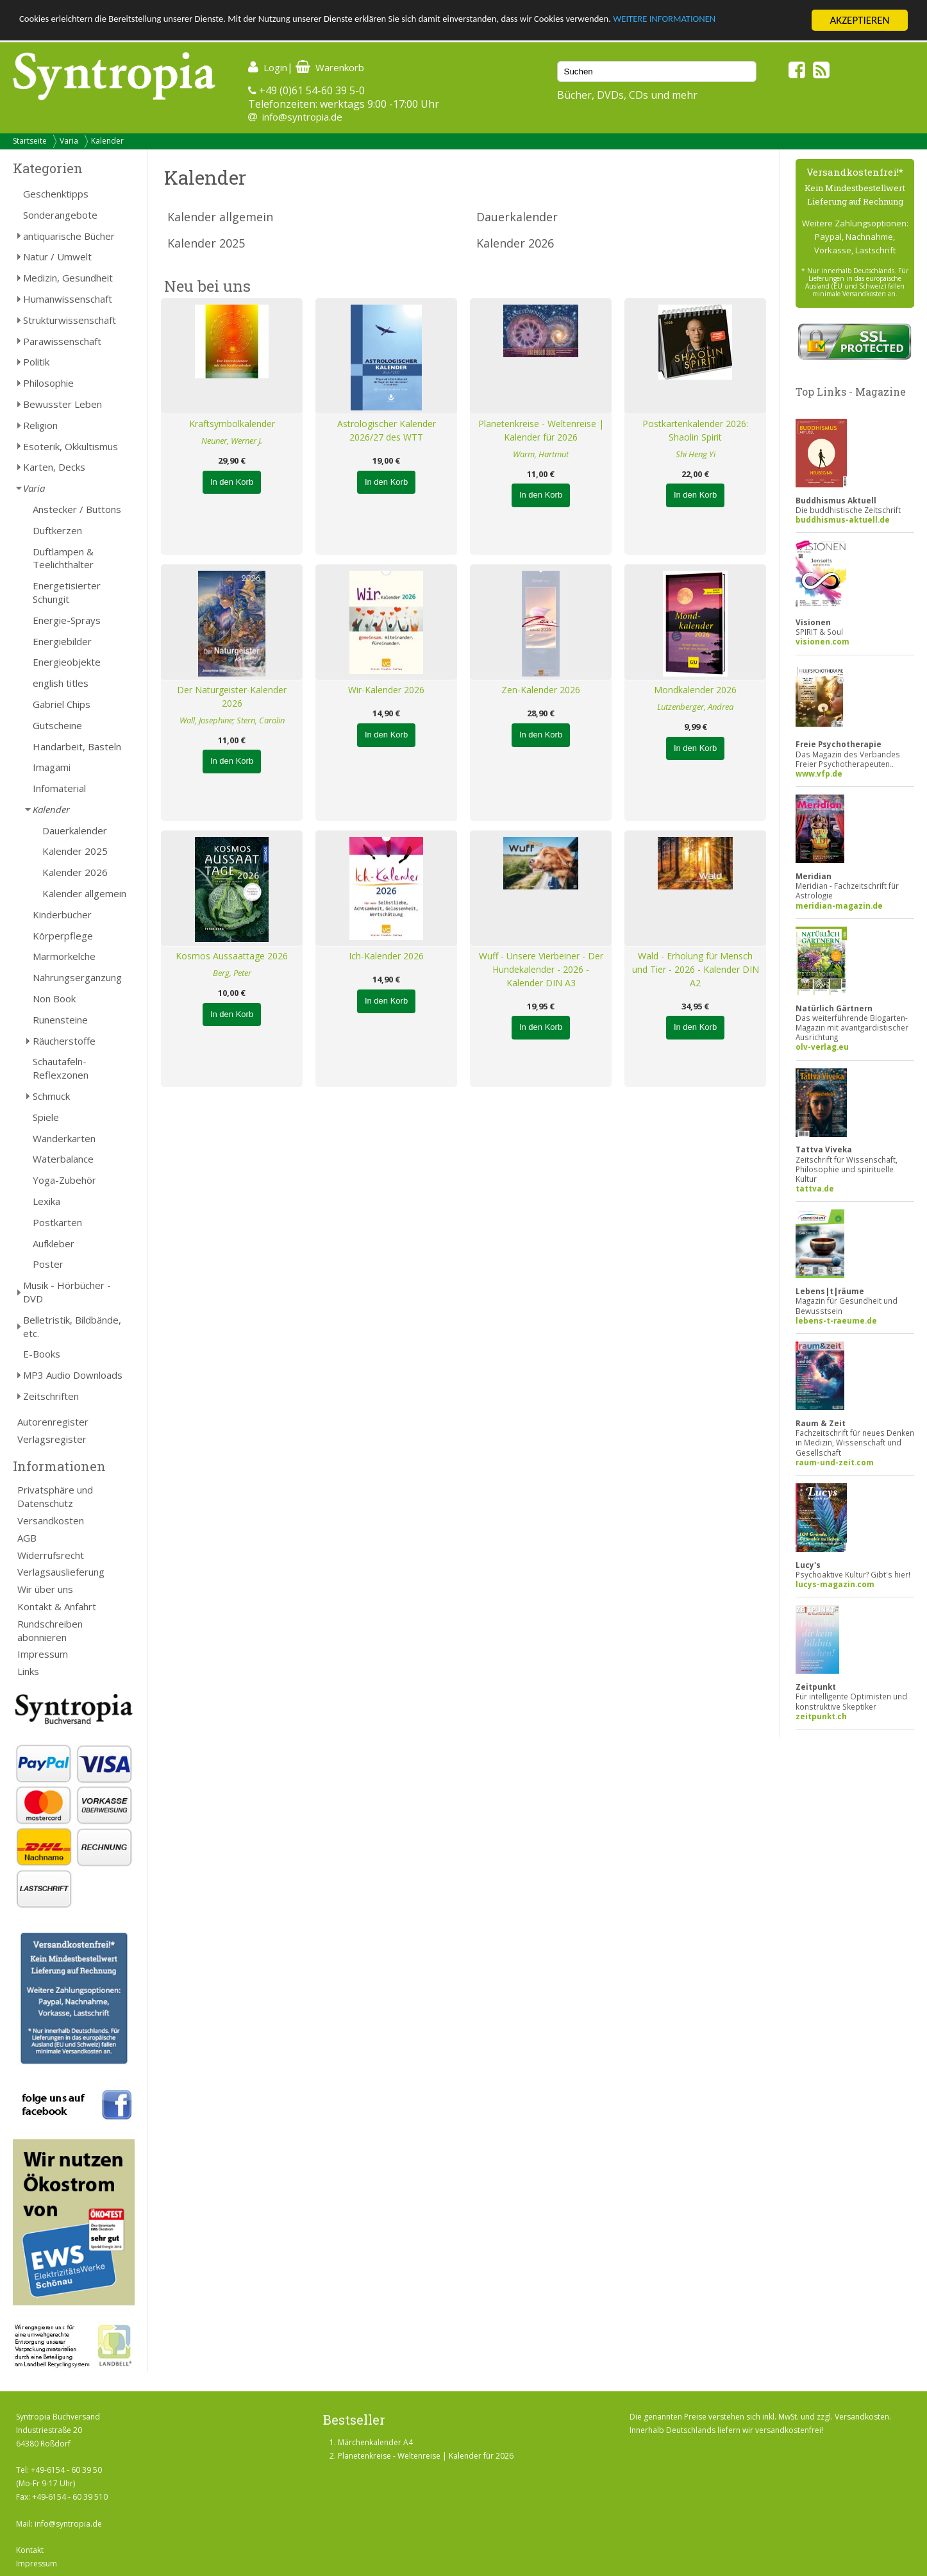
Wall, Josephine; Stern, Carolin (232, 720)
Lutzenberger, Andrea (695, 706)
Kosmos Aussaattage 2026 (232, 956)
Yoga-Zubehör (64, 1180)
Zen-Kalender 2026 (540, 690)
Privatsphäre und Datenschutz (55, 1496)
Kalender (107, 140)
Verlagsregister (52, 1439)
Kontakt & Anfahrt (56, 1606)
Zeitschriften (51, 1396)
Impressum (42, 1653)
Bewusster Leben (62, 404)
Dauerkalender (74, 830)
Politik (36, 361)
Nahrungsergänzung (77, 977)
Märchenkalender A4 (375, 2442)
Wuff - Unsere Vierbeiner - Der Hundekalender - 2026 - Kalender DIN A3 (541, 969)
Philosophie (48, 382)
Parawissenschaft (62, 341)
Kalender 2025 (75, 851)
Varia (69, 140)
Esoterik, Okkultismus (70, 446)
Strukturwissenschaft (69, 320)
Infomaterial (59, 788)
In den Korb (231, 482)
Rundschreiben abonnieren (50, 1630)
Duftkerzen (57, 530)
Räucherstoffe (64, 1040)
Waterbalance (63, 1158)
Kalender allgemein (84, 893)
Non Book (54, 998)
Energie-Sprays (67, 620)
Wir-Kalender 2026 (386, 690)
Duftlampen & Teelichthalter (63, 558)
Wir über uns (45, 1589)
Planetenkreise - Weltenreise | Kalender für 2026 (541, 430)
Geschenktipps (55, 193)
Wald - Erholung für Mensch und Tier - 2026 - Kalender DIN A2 (695, 969)
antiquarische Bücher (69, 236)
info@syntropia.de (302, 116)
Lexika (46, 1201)
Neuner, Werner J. (231, 440)
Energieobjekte (67, 661)
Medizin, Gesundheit (68, 277)
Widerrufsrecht (50, 1555)
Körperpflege (63, 935)
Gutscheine (57, 725)
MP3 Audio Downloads (72, 1374)
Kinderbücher (62, 914)
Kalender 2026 (75, 872)
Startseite (30, 140)
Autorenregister (52, 1421)
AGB (27, 1537)
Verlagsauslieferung (60, 1571)
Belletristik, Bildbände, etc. (72, 1326)
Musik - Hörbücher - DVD (67, 1292)
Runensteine (60, 1019)
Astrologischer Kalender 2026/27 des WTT (386, 430)
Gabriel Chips (61, 704)
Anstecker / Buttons (77, 509)
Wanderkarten (64, 1138)
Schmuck (51, 1096)
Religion (40, 425)
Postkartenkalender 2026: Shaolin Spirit (695, 430)
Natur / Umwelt (57, 256)
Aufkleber (53, 1243)
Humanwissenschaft (67, 298)
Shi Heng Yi (695, 454)
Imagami (52, 767)
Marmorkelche (64, 956)
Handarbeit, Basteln (77, 746)
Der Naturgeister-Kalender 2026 (232, 696)
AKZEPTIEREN (859, 20)
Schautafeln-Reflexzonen (60, 1068)
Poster (48, 1264)
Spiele (46, 1117)
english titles (60, 683)
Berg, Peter (232, 973)
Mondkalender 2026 (695, 690)
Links (28, 1671)
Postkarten (57, 1222)
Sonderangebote (60, 214)
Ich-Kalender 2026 (386, 956)
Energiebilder (62, 641)
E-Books (41, 1353)
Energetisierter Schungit (67, 592)
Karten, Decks (54, 466)
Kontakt (30, 2550)
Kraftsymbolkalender (232, 423)
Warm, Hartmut (541, 454)
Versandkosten (50, 1520)
